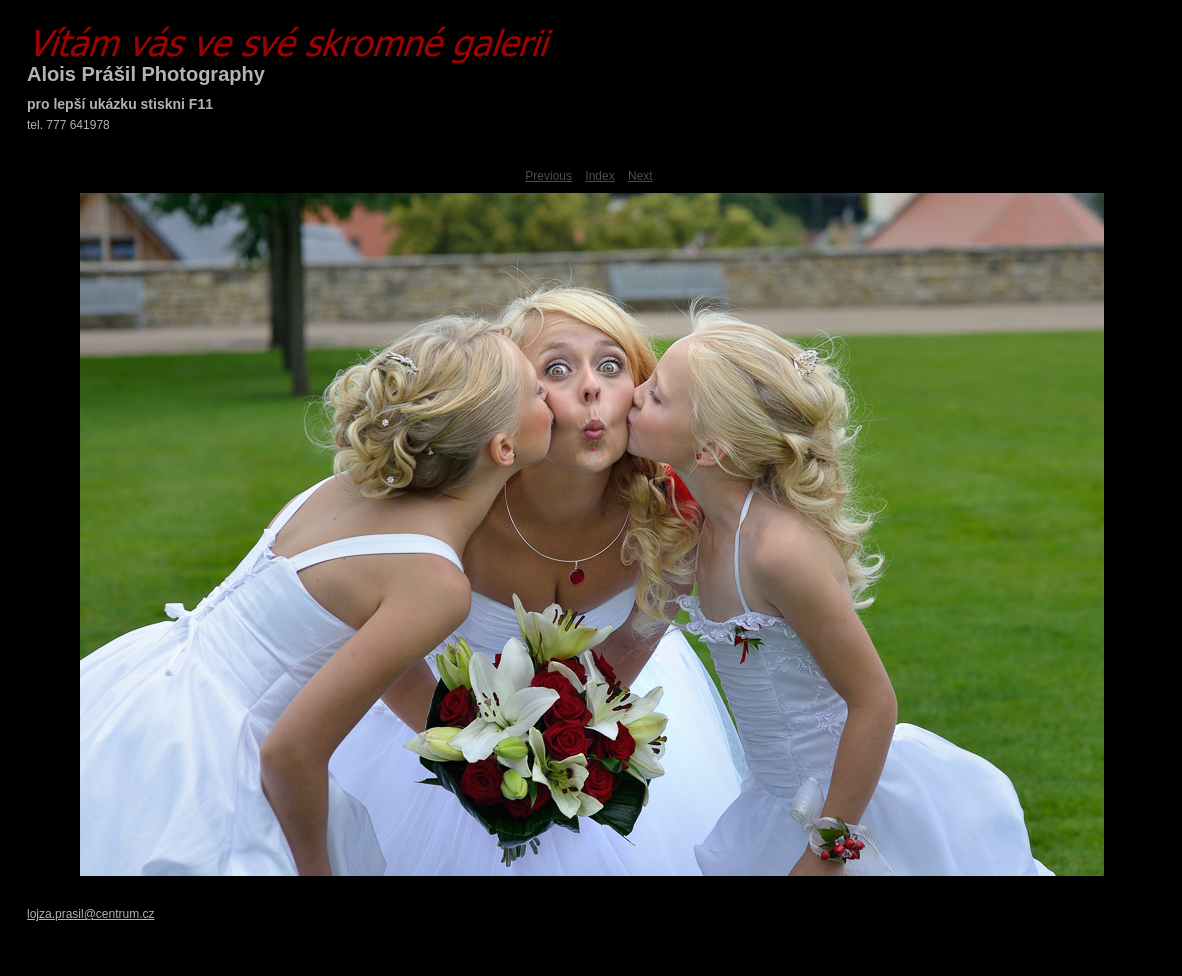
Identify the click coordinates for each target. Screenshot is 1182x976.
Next (640, 176)
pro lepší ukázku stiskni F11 (120, 104)
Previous (548, 176)
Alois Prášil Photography (146, 74)
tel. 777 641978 (68, 125)
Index (599, 176)
